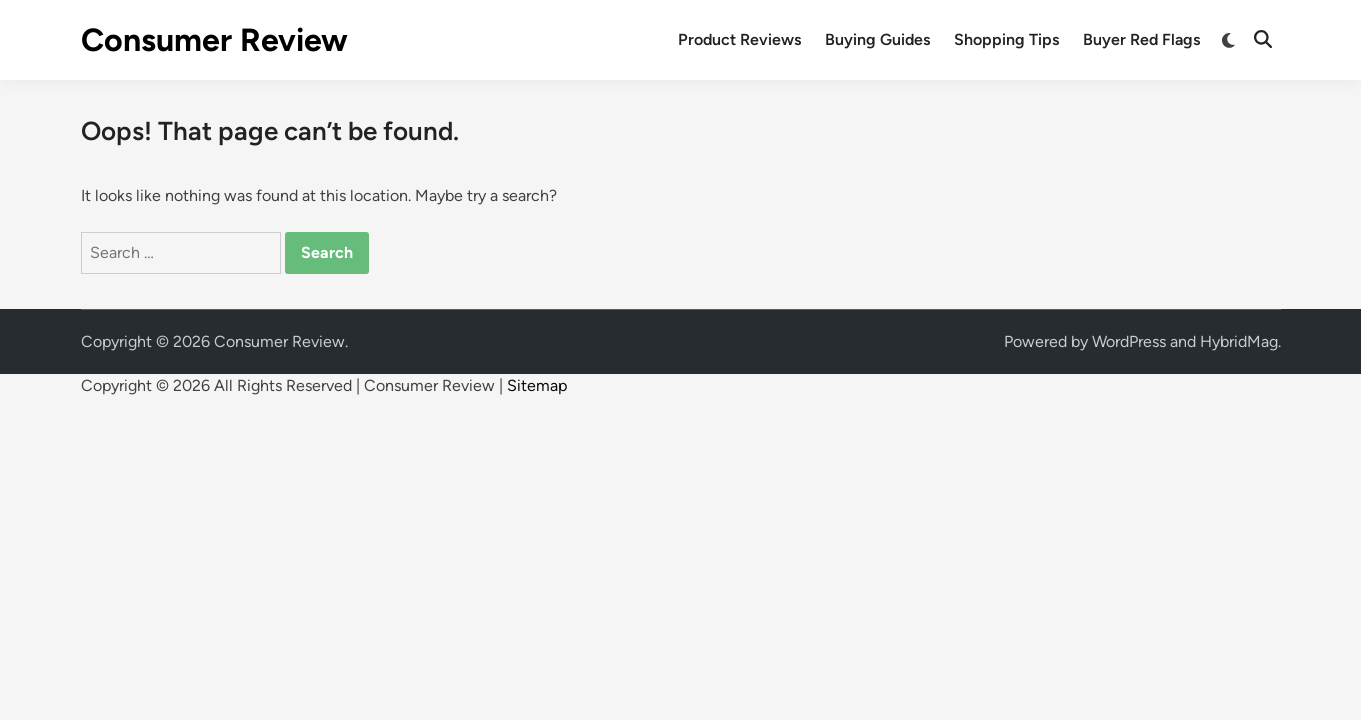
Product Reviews (739, 39)
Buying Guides (877, 39)
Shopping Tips (1006, 39)
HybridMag (1239, 341)
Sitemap (537, 385)
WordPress (1129, 341)
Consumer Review (214, 40)
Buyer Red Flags (1141, 39)
